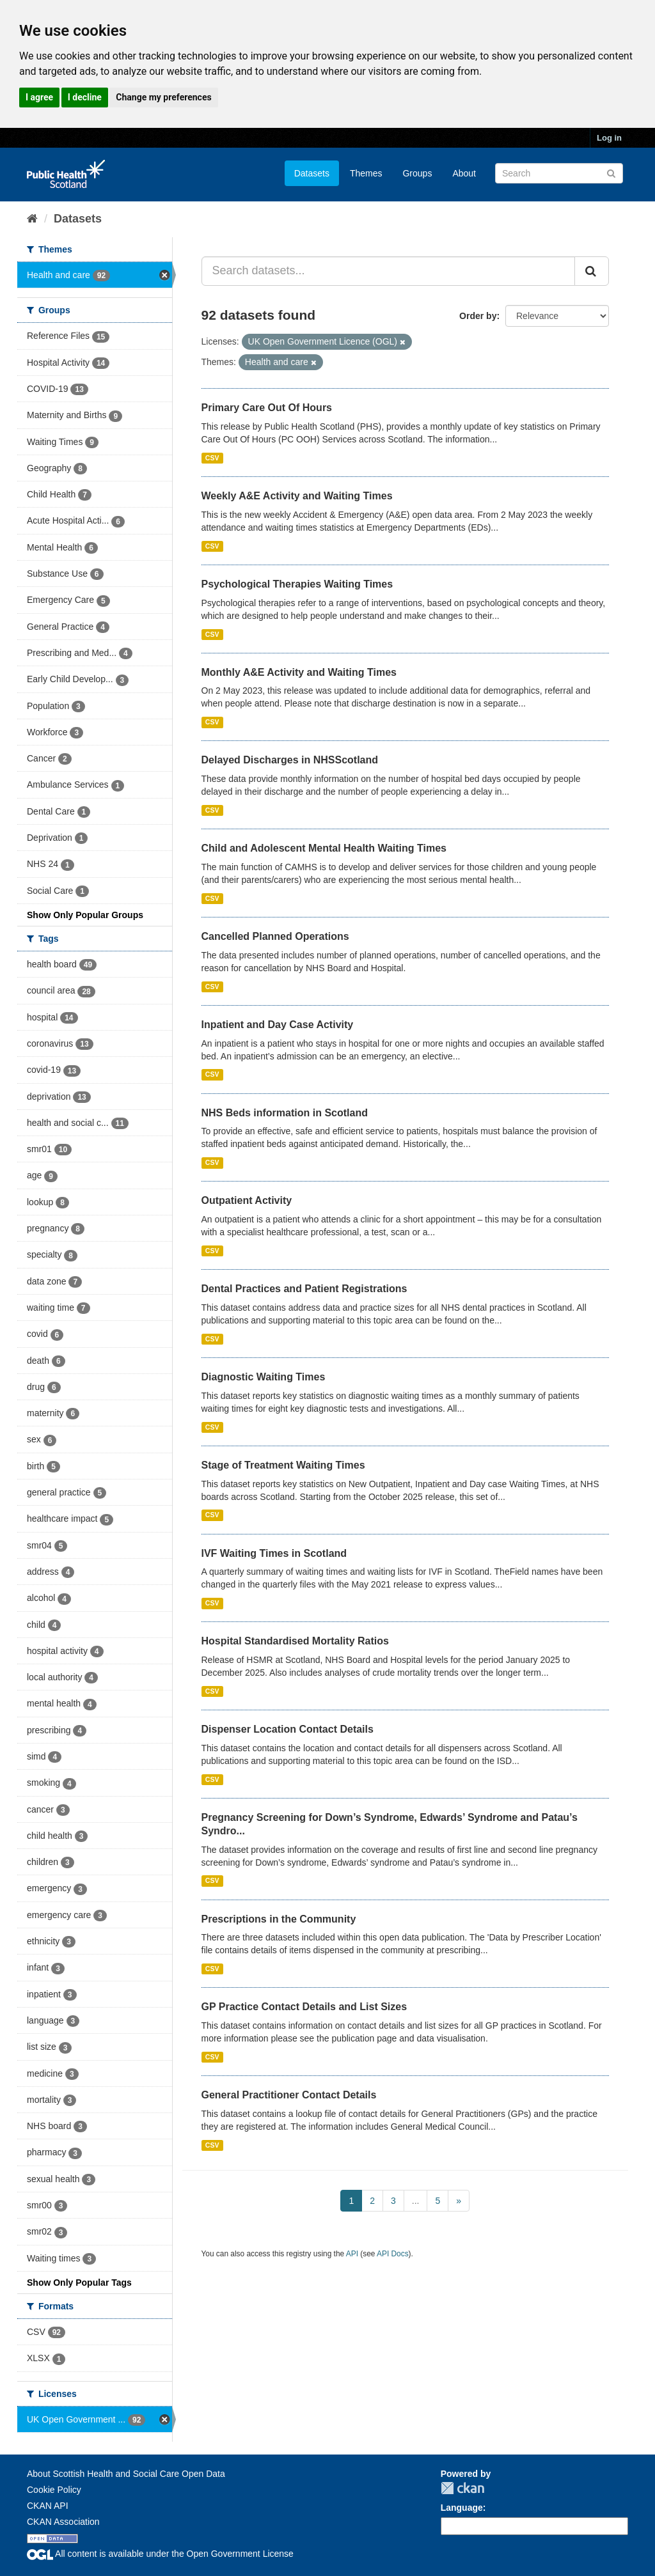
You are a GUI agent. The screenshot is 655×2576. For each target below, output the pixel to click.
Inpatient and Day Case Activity (277, 1024)
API (352, 2253)
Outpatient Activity (246, 1200)
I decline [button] (85, 97)
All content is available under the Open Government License (160, 2554)
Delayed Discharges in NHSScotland (290, 759)
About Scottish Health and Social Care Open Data (126, 2474)
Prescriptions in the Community (278, 1919)
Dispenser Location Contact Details (287, 1729)
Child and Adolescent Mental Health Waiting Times (323, 848)
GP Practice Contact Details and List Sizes (304, 2006)
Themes (366, 173)
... (416, 2201)
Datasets (311, 173)
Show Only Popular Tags (79, 2282)
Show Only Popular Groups (85, 915)
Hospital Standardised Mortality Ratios (295, 1640)
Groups (417, 173)
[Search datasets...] (388, 271)
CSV (212, 458)
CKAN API (47, 2506)
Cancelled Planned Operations (275, 936)
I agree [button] (39, 97)
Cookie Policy (54, 2490)
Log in (609, 138)
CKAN (462, 2488)
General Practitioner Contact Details (289, 2094)
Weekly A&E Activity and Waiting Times (297, 495)
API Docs (393, 2253)
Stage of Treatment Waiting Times (283, 1465)
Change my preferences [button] (163, 97)
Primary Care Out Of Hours (267, 407)
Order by (477, 316)
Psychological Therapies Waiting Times (297, 584)
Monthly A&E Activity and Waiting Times (299, 672)
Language (462, 2507)
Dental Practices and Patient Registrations (304, 1288)
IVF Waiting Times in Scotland (274, 1553)
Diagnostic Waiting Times (263, 1376)
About (464, 173)
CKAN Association (63, 2522)
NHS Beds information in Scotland (284, 1112)
